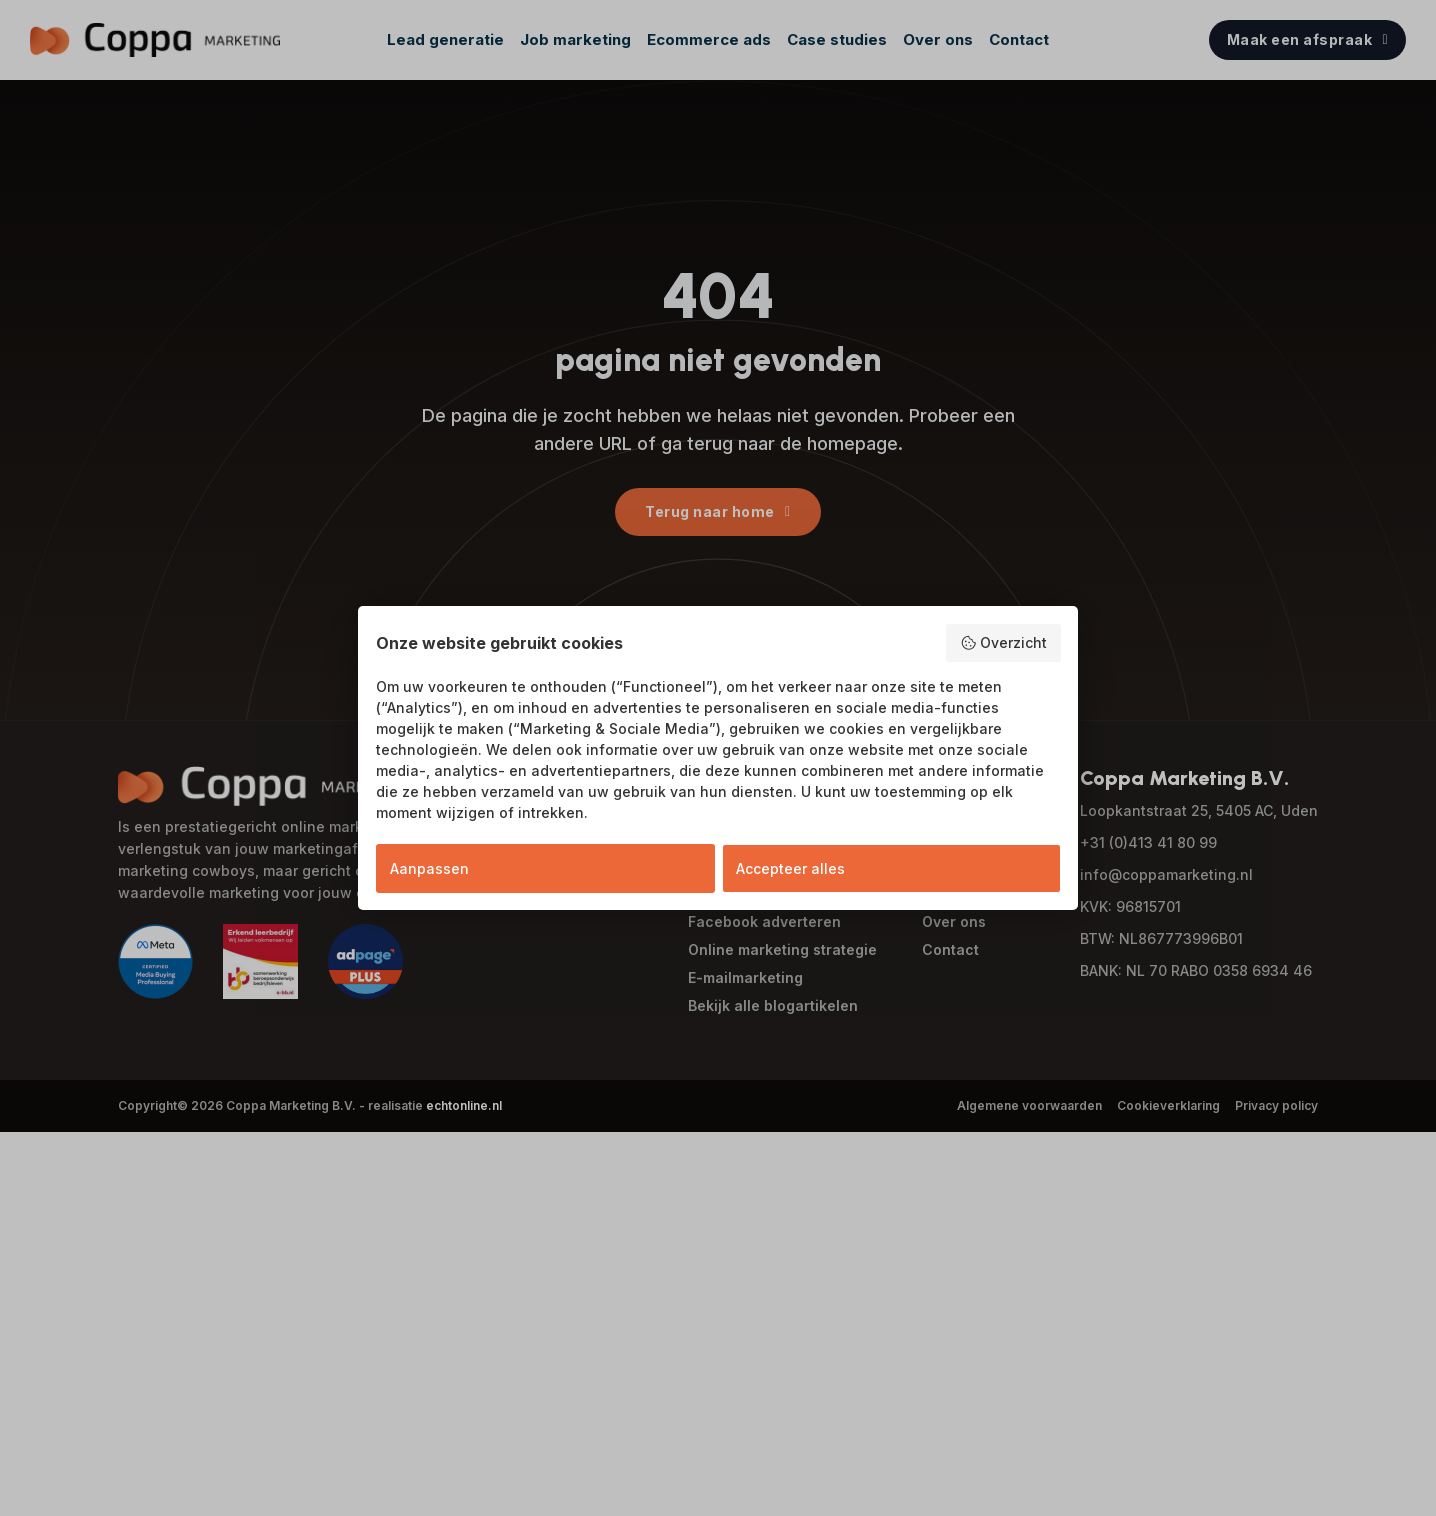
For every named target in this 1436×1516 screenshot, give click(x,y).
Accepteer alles (790, 868)
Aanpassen (429, 868)
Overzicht (1003, 643)
